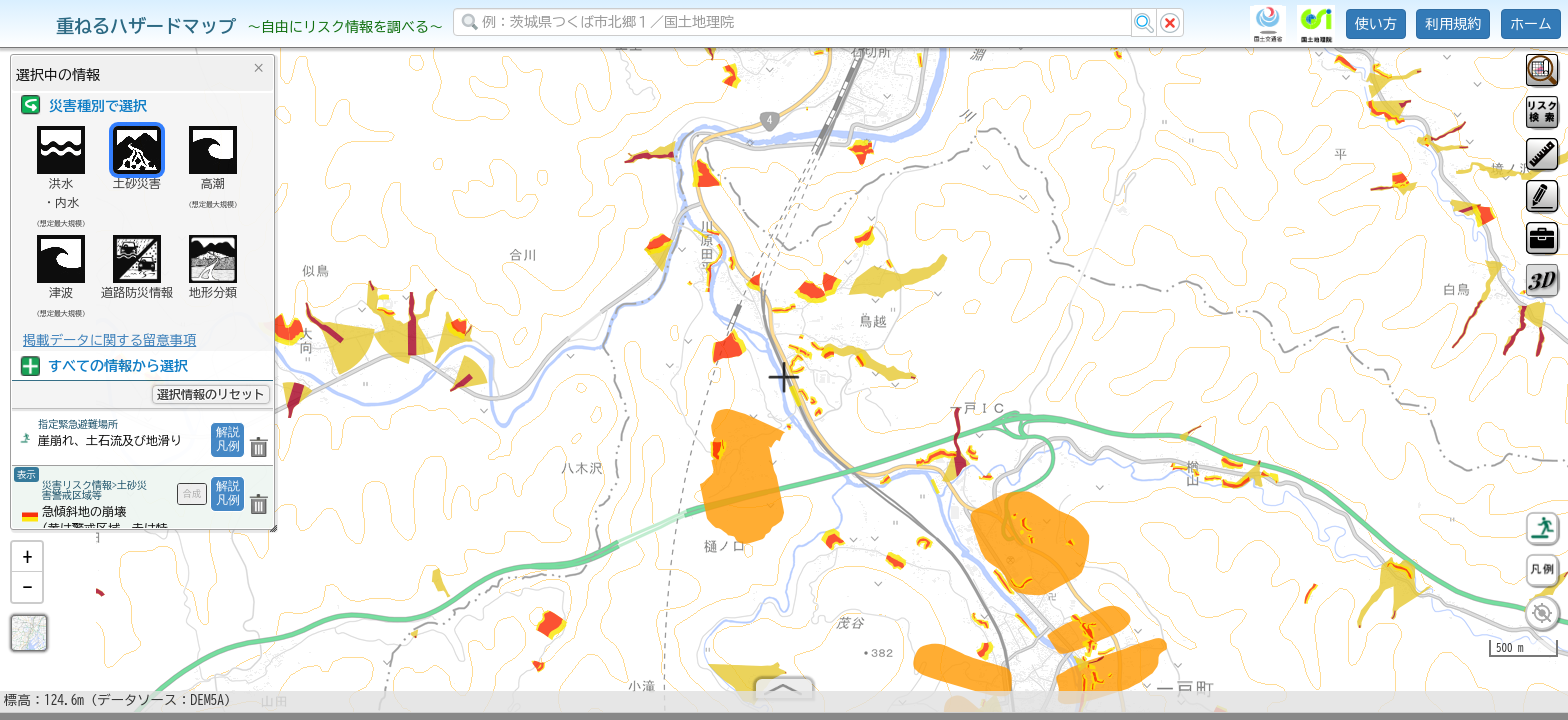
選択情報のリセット (211, 394)
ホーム (1531, 24)
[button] (27, 565)
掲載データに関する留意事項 (109, 340)
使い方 (1376, 24)
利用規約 (1453, 24)
